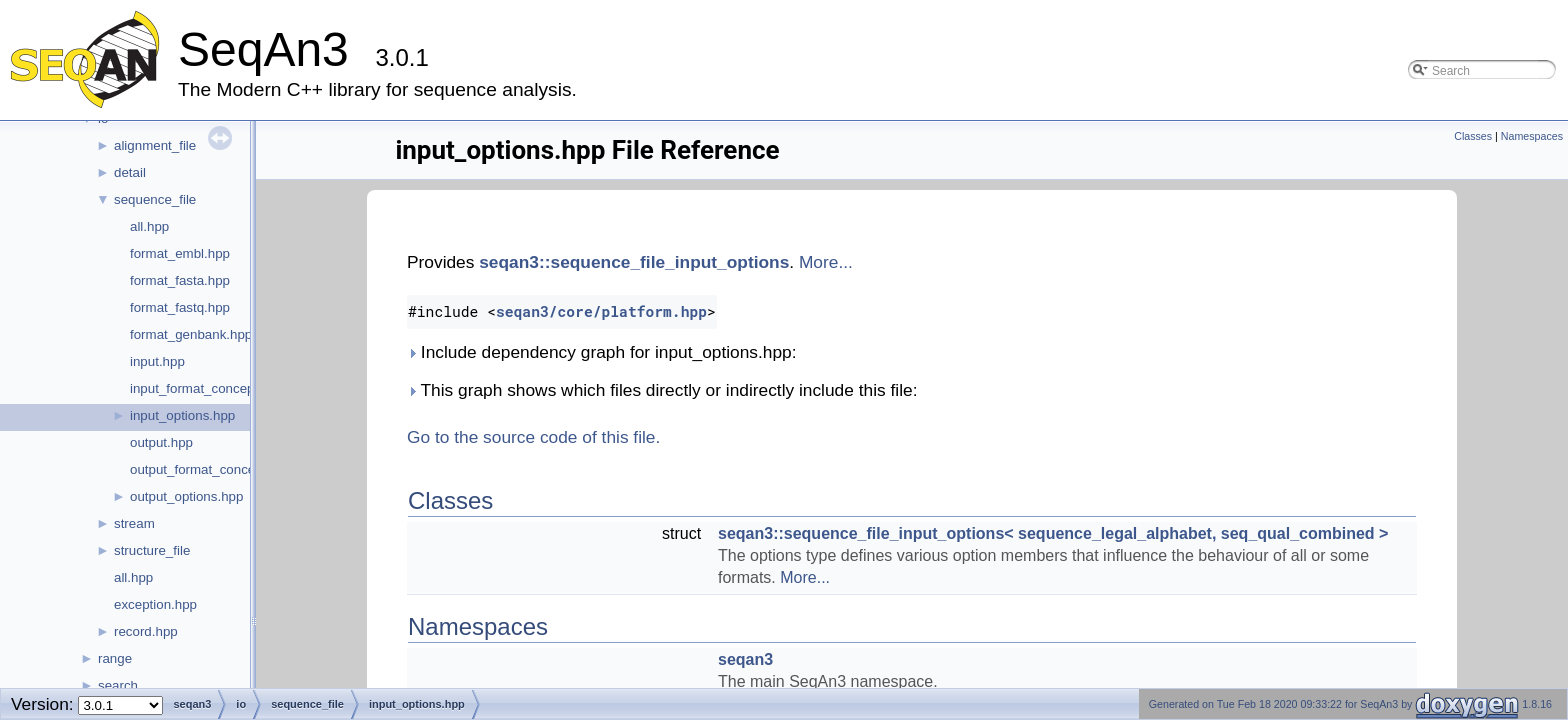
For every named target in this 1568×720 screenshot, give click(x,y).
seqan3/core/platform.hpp (601, 311)
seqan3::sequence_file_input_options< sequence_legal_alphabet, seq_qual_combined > (1053, 533)
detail (130, 172)
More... (826, 262)
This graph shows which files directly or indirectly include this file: (662, 390)
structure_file (152, 550)
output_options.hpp (186, 496)
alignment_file (155, 145)
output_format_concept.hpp (211, 469)
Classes (1473, 136)
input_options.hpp (182, 415)
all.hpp (149, 226)
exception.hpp (155, 604)
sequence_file (155, 199)
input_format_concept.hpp (207, 388)
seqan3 (745, 659)
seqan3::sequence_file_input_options (634, 262)
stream (134, 523)
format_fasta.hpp (180, 280)
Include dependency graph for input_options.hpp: (602, 352)
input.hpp (157, 361)
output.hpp (161, 442)
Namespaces (1532, 136)
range (115, 658)
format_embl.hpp (180, 253)
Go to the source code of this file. (533, 437)
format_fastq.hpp (180, 307)
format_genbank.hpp (191, 334)
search (118, 685)
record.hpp (146, 631)
